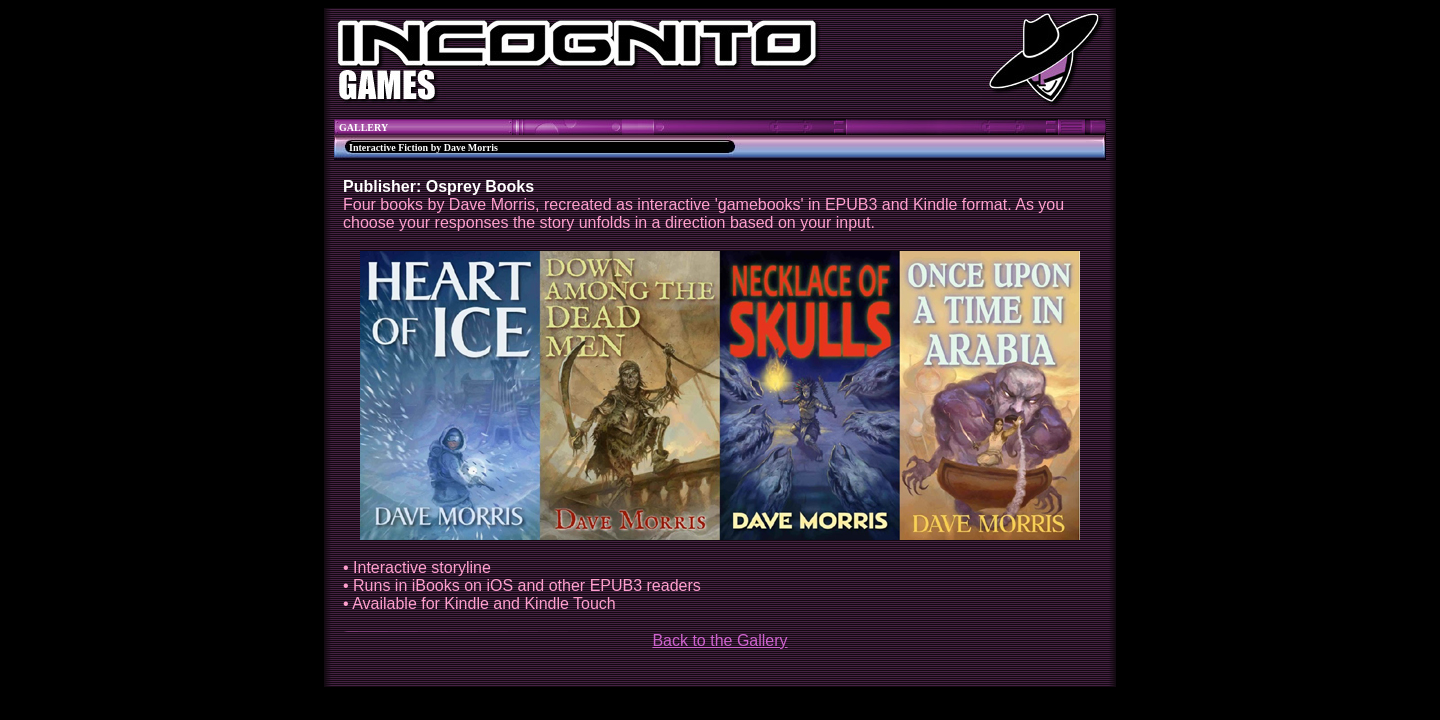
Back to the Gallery (719, 640)
